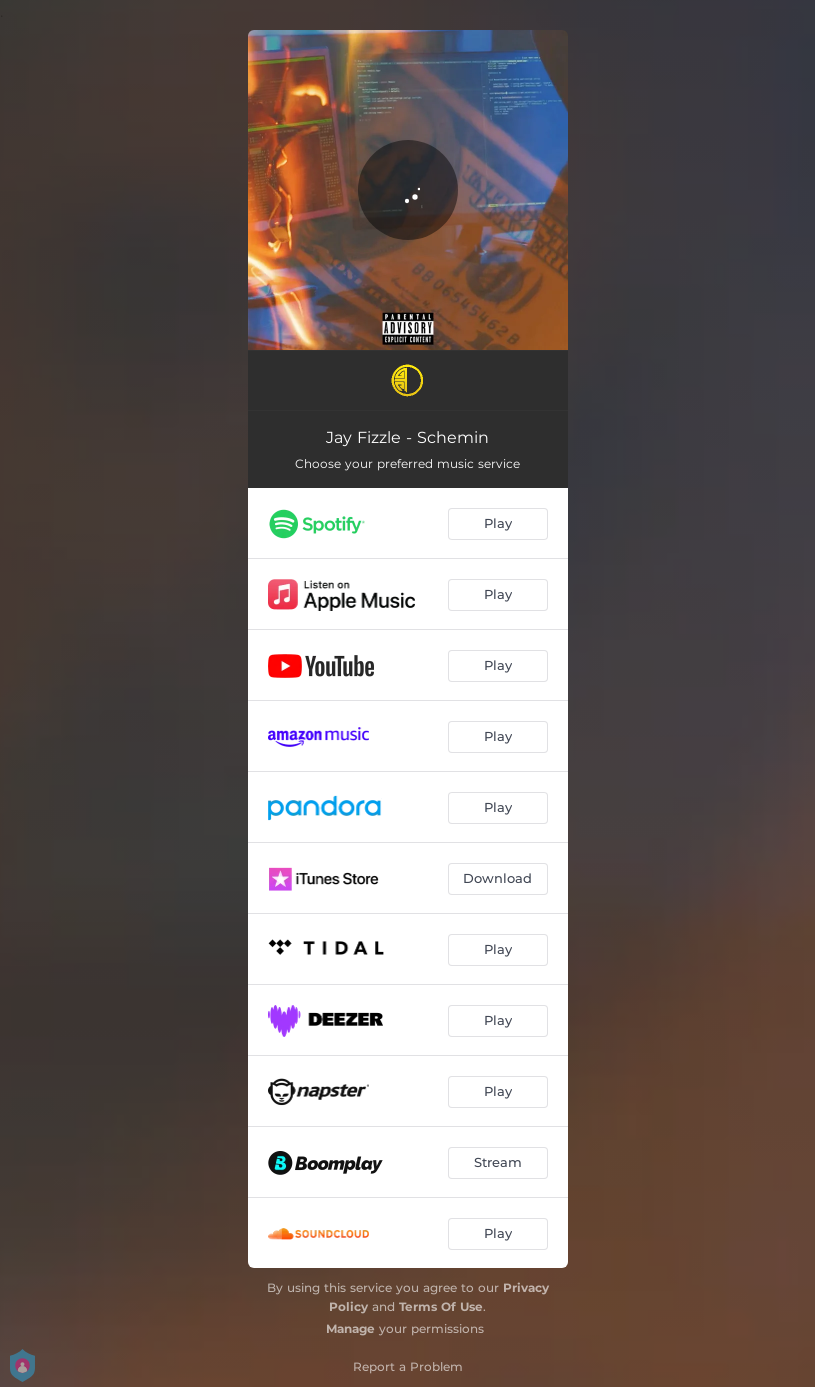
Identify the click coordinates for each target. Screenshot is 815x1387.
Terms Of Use (441, 1306)
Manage (350, 1328)
